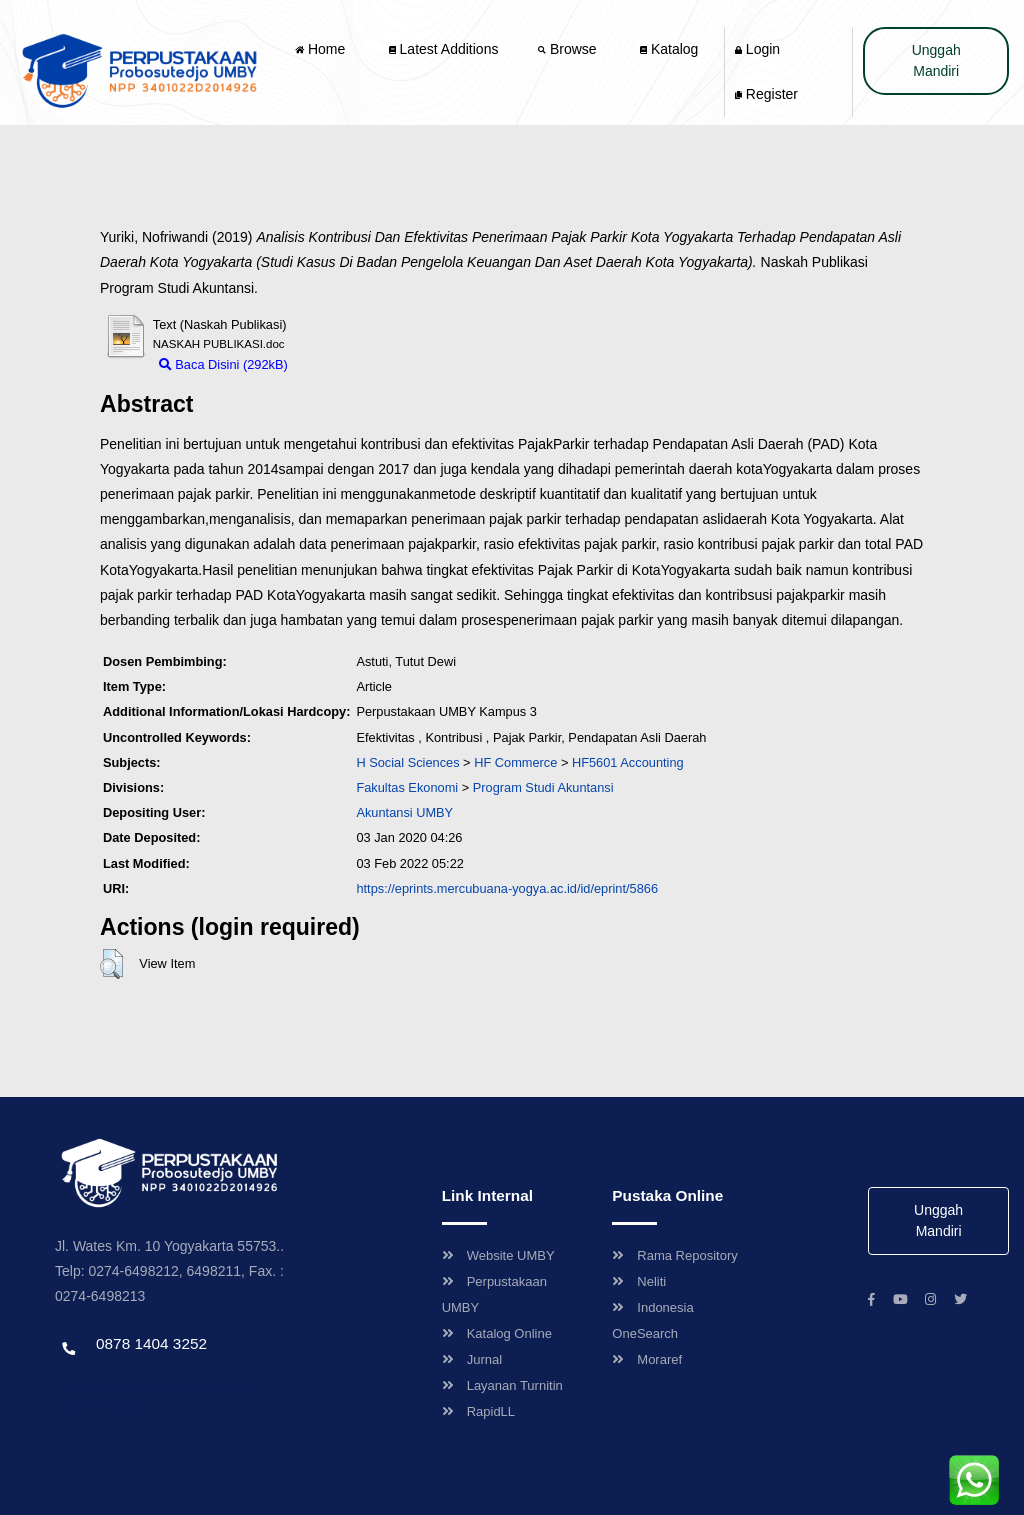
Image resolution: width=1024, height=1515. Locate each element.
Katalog (669, 49)
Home (322, 49)
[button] (111, 964)
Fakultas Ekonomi (407, 787)
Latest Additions (444, 49)
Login (757, 49)
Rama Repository (674, 1255)
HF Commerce (515, 762)
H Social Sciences (407, 762)
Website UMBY (498, 1255)
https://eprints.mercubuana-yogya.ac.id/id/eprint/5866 (507, 888)
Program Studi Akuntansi (543, 787)
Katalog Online (497, 1333)
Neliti (639, 1281)
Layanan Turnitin (502, 1385)
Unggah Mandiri (936, 60)
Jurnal (472, 1359)
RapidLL (478, 1411)
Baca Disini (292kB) (223, 364)
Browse (569, 49)
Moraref (647, 1359)
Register (766, 94)
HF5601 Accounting (628, 762)
